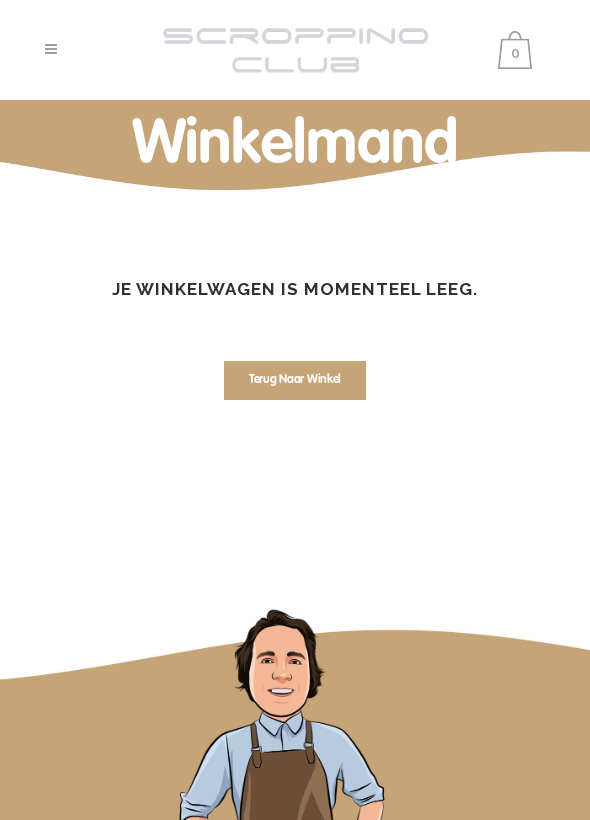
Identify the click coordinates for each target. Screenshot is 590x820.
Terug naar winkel (295, 380)
